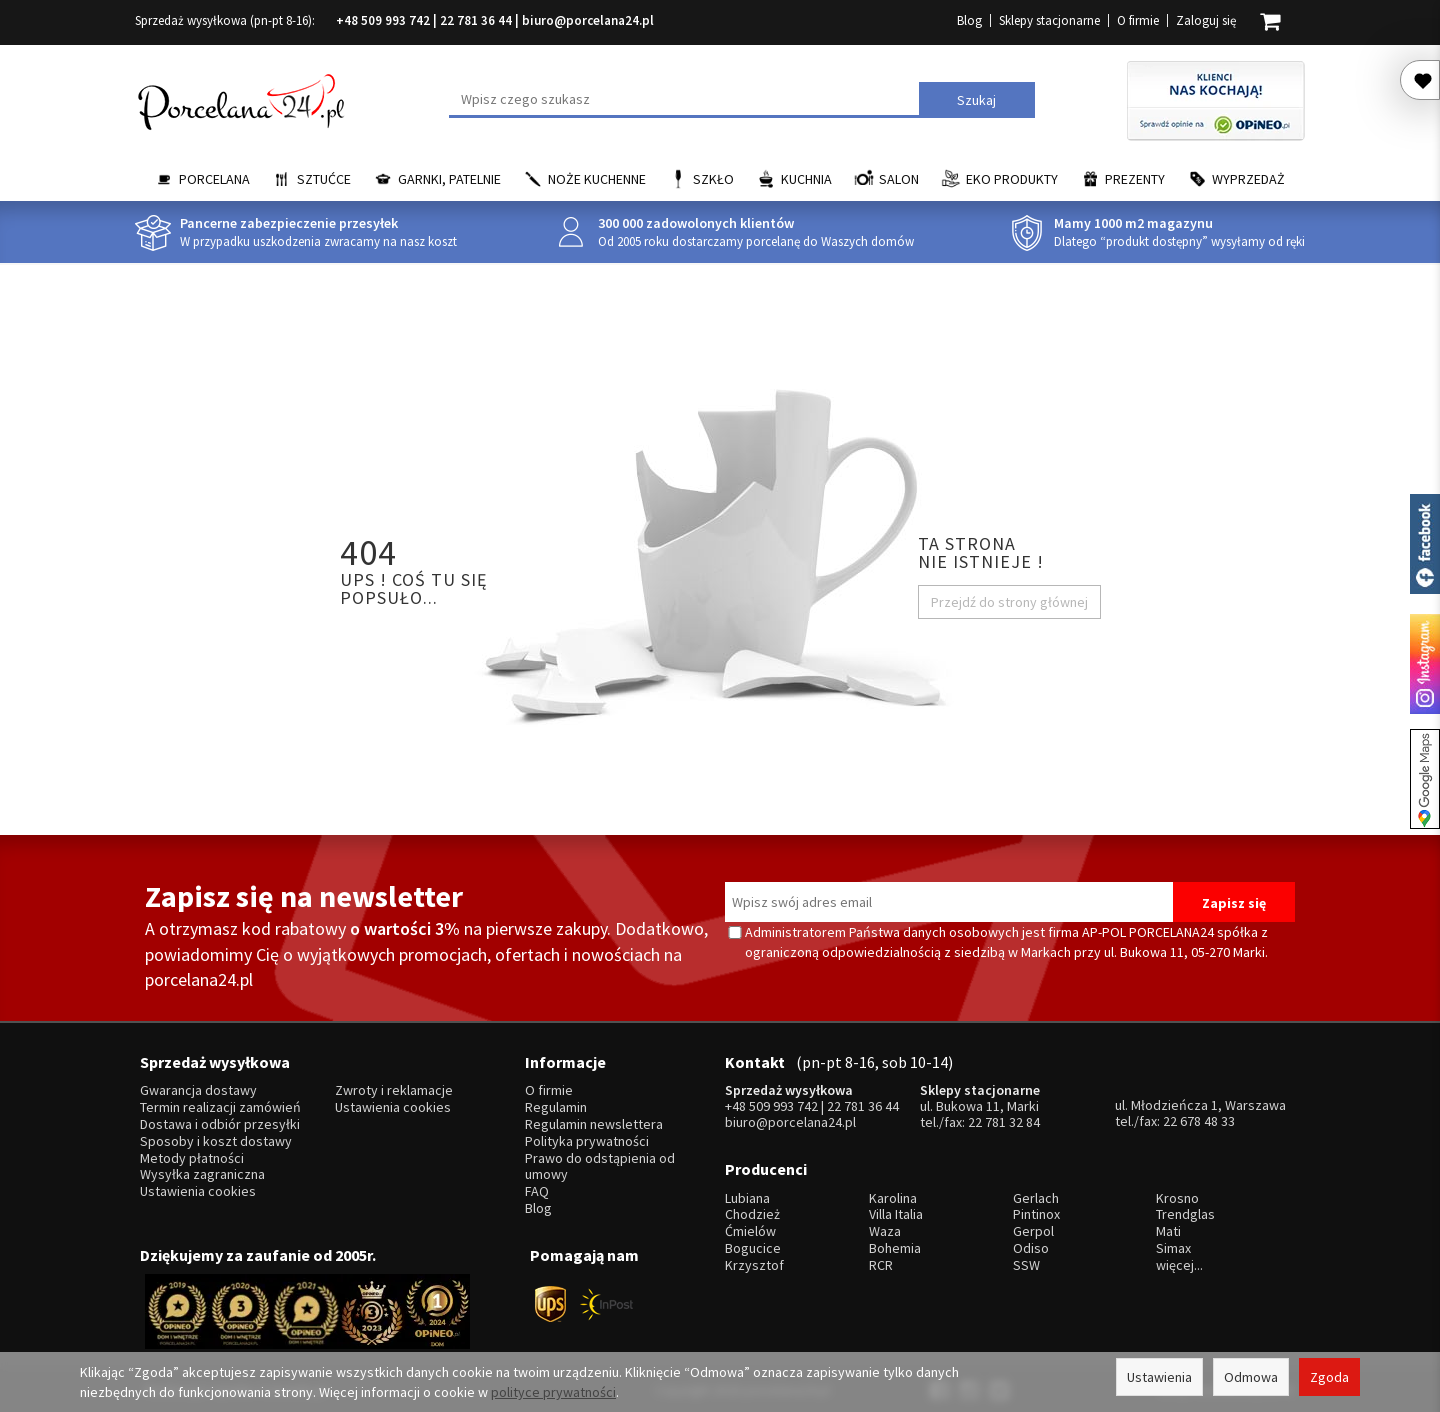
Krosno (1177, 1194)
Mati (1168, 1228)
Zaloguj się (1206, 20)
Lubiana (747, 1194)
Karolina (893, 1194)
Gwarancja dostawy (198, 1089)
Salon (899, 179)
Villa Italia (896, 1211)
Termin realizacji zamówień (220, 1106)
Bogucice (753, 1245)
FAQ (537, 1189)
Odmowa (1251, 1377)
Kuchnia (806, 179)
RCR (881, 1261)
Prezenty (1135, 179)
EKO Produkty (1012, 179)
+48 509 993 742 (383, 20)
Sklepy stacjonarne (1049, 20)
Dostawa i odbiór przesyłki (220, 1122)
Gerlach (1036, 1194)
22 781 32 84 (1004, 1121)
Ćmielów (750, 1228)
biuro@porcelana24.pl (588, 20)
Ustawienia (1159, 1377)
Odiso (1031, 1245)
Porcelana (214, 179)
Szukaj (976, 100)
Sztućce (324, 179)
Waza (885, 1228)
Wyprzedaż (1248, 179)
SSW (1026, 1261)
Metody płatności (192, 1156)
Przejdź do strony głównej (1009, 602)
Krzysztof (754, 1261)
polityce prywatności (553, 1392)
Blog (969, 20)
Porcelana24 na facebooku (1425, 544)
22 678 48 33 (1199, 1120)
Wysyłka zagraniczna (202, 1173)
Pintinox (1036, 1211)
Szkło (713, 179)
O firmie (1138, 20)
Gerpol (1033, 1228)
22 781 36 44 (476, 20)
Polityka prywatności (587, 1139)
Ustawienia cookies (198, 1189)
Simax (1173, 1245)
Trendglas (1185, 1211)
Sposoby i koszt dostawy (216, 1139)
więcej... (1179, 1261)
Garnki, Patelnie (449, 179)
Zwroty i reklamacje (394, 1089)
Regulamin (556, 1106)
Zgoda (1329, 1377)
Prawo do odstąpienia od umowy (600, 1165)
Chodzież (752, 1211)
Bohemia (895, 1245)
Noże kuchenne (597, 179)
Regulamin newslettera (594, 1122)
